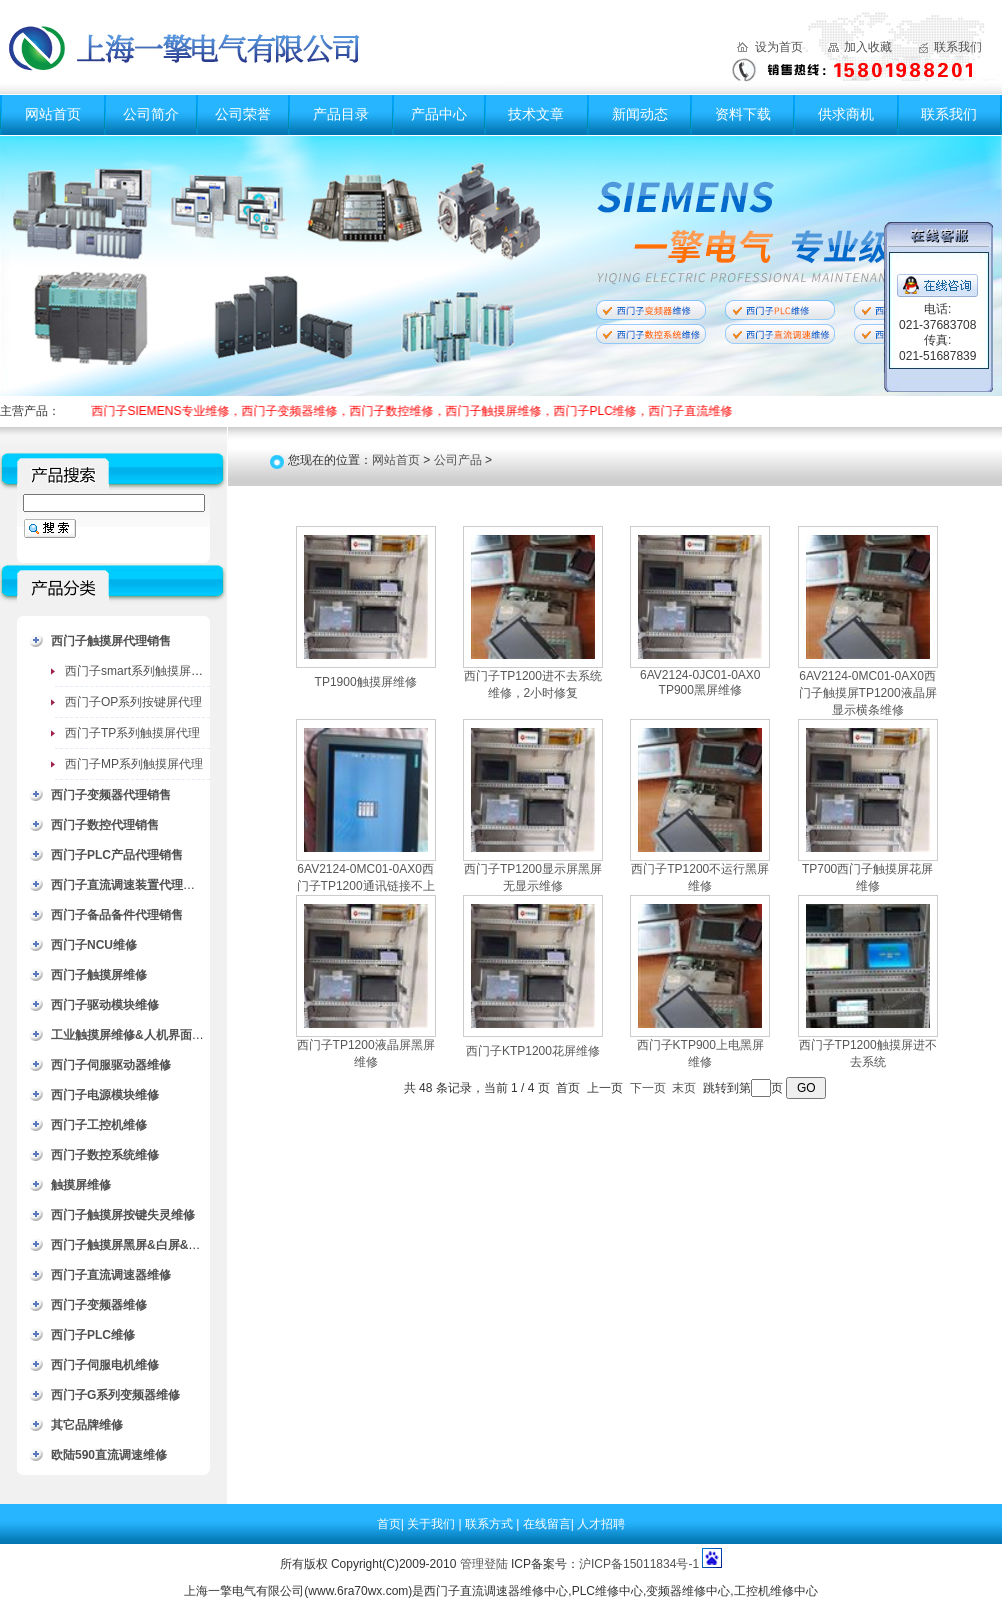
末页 (684, 1088)
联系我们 (958, 47)
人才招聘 (601, 1524)
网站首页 (53, 114)
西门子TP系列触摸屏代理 (132, 733)
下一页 (648, 1088)
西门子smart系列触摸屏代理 (140, 671)
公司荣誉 (243, 114)
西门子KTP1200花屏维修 (533, 1051)
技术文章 (536, 114)
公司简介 (151, 114)
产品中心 (439, 114)
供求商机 (846, 114)
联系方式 (490, 1524)
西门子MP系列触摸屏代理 (134, 764)
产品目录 (341, 114)
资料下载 (743, 114)
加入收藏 (868, 47)
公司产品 (458, 460)
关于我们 (432, 1524)
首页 (389, 1524)
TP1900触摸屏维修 (366, 682)
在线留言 (547, 1524)
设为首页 (779, 47)
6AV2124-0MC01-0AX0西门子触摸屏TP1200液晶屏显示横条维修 (868, 693)
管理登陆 (484, 1564)
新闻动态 (640, 114)
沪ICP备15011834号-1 (639, 1564)
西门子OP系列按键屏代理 (133, 702)
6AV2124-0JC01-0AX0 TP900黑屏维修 (700, 682)
